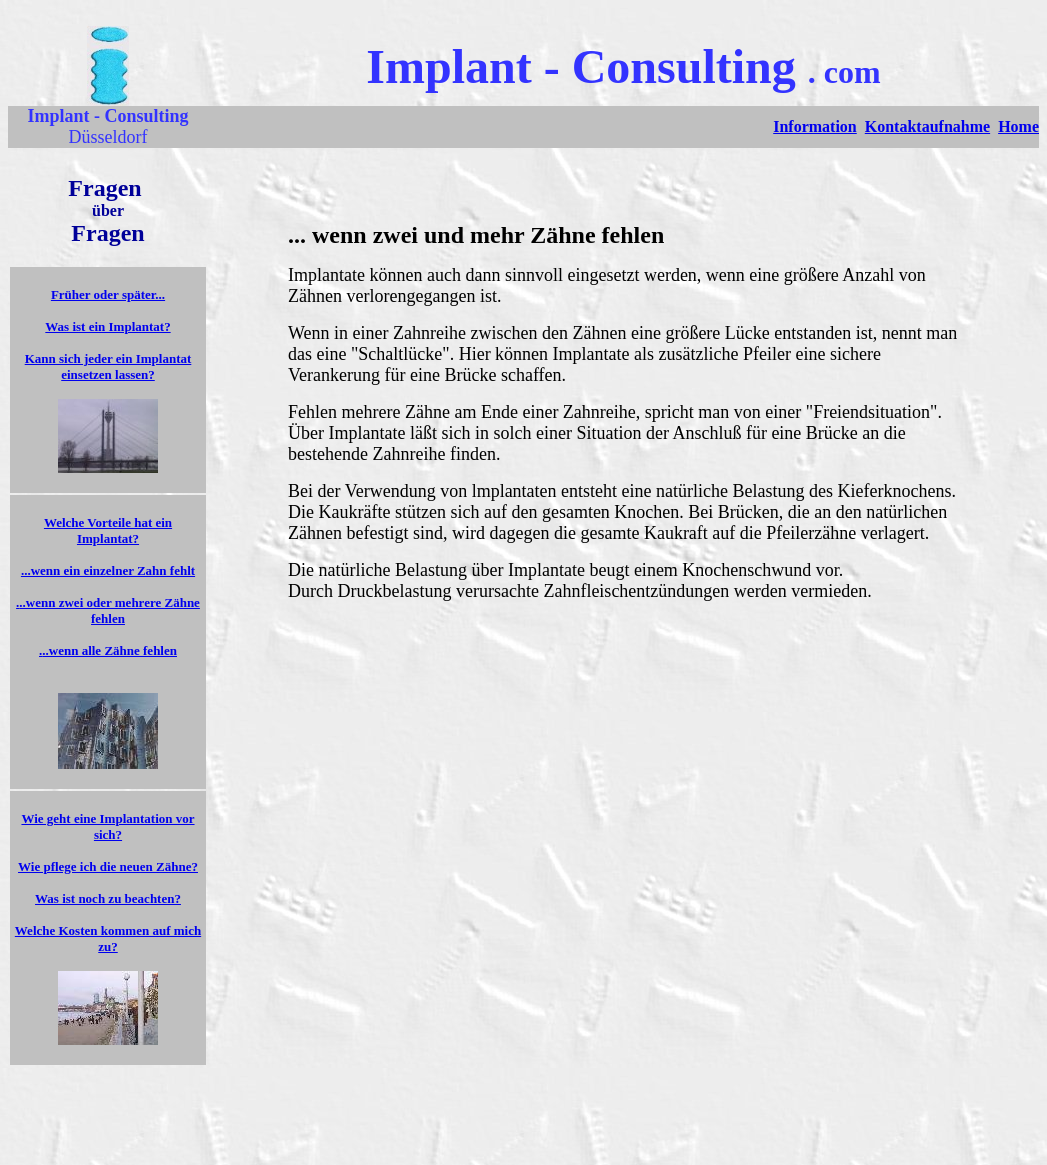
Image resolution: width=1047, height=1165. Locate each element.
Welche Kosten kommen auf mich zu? (108, 938)
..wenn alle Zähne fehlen (109, 650)
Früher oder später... (108, 294)
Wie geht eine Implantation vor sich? (107, 826)
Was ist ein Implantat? (107, 326)
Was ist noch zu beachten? (108, 898)
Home (1018, 126)
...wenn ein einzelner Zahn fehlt (108, 570)
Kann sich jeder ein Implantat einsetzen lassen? (108, 366)
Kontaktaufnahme (927, 126)
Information (815, 126)
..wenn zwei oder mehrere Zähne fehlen (109, 610)
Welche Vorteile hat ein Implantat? (108, 530)
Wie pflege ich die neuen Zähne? (108, 866)
